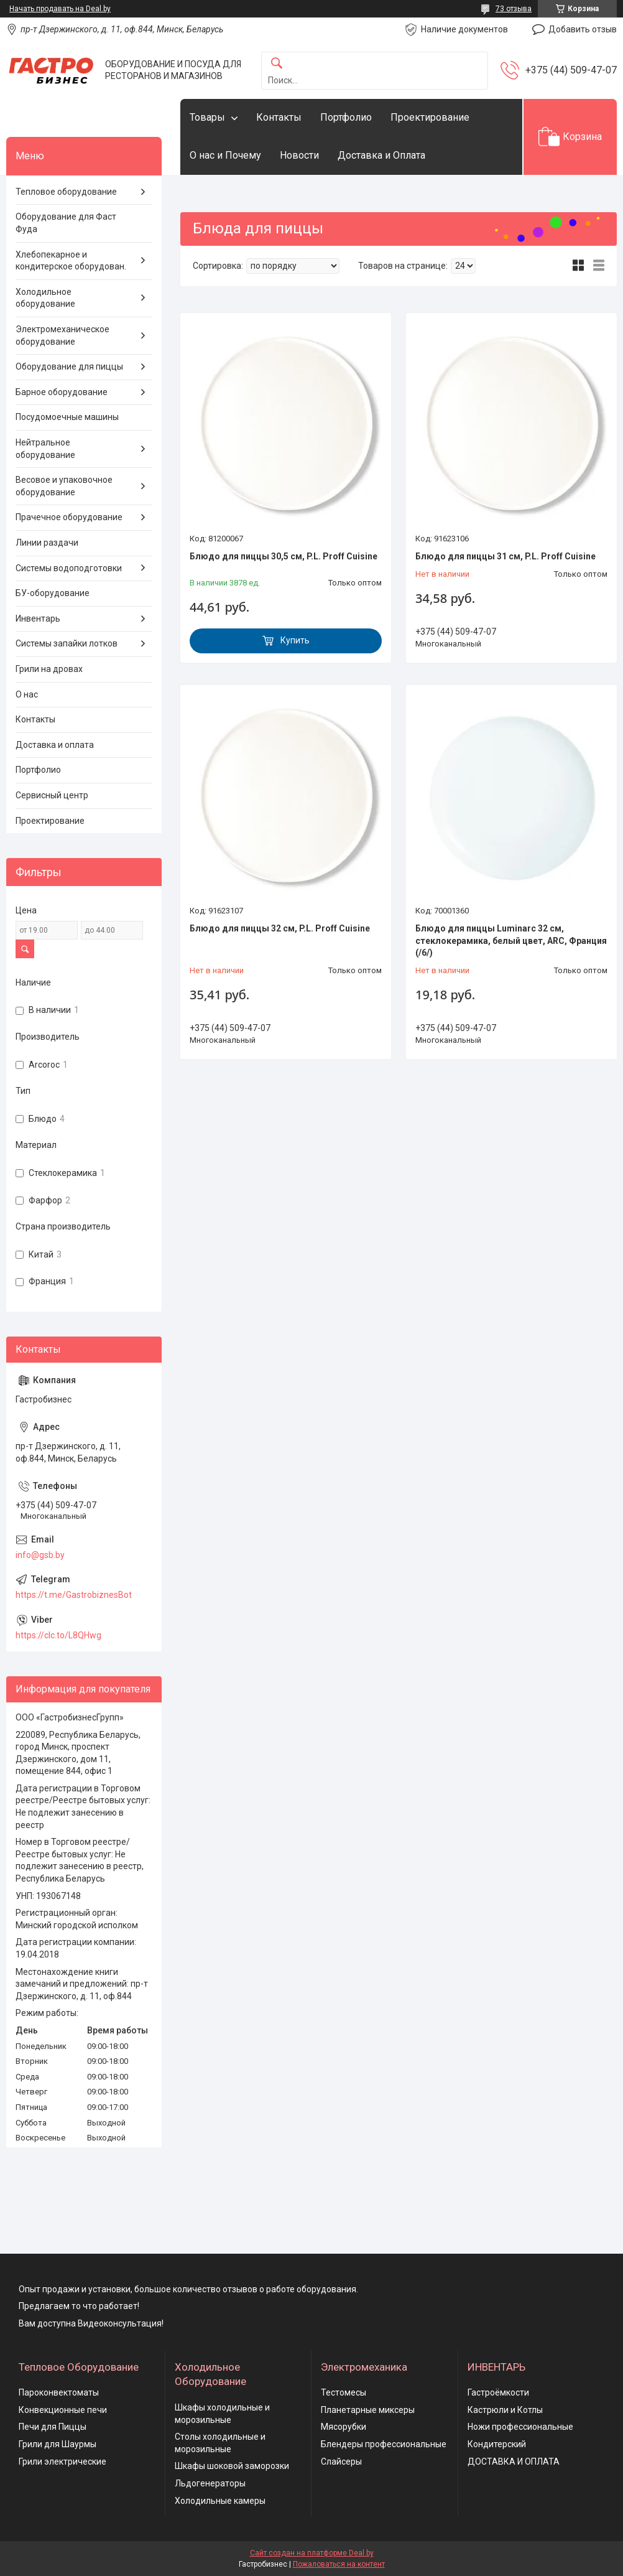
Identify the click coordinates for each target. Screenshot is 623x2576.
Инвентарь (38, 618)
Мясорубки (343, 2427)
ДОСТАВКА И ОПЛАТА (514, 2461)
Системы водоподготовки (69, 568)
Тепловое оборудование (66, 192)
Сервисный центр (52, 795)
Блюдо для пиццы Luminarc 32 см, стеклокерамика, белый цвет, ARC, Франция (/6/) (511, 940)
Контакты (279, 117)
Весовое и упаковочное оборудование (64, 486)
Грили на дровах (49, 669)
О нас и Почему (225, 155)
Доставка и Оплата (381, 155)
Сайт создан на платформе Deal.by (312, 2553)
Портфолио (346, 117)
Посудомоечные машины (67, 417)
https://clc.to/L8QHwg (58, 1635)
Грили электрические (62, 2461)
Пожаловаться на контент (339, 2564)
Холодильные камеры (220, 2501)
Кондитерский (497, 2444)
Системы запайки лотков (67, 643)
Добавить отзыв (582, 29)
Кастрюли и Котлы (505, 2410)
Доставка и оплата (55, 745)
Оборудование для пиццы (69, 366)
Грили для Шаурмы (57, 2444)
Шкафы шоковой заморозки (232, 2466)
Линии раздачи (47, 543)
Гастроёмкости (498, 2392)
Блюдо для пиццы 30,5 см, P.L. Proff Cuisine (283, 556)
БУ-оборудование (53, 593)
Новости (299, 155)
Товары (207, 117)
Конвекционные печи (63, 2410)
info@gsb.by (40, 1555)
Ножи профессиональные (520, 2427)
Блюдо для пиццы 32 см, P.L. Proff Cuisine (280, 928)
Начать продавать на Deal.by (60, 8)
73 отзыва (514, 8)
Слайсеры (341, 2461)
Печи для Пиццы (52, 2427)
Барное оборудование (62, 392)
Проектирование (429, 117)
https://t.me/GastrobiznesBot (74, 1595)
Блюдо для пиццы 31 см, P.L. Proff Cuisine (505, 556)
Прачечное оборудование (69, 517)
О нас (27, 694)
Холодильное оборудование (45, 298)
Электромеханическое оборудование (62, 335)
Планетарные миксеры (368, 2410)
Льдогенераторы (210, 2483)
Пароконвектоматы (59, 2392)
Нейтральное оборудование (45, 448)
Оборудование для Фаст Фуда (66, 223)
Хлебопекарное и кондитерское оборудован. (71, 261)
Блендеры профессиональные (383, 2444)
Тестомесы (343, 2392)
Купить (295, 640)
